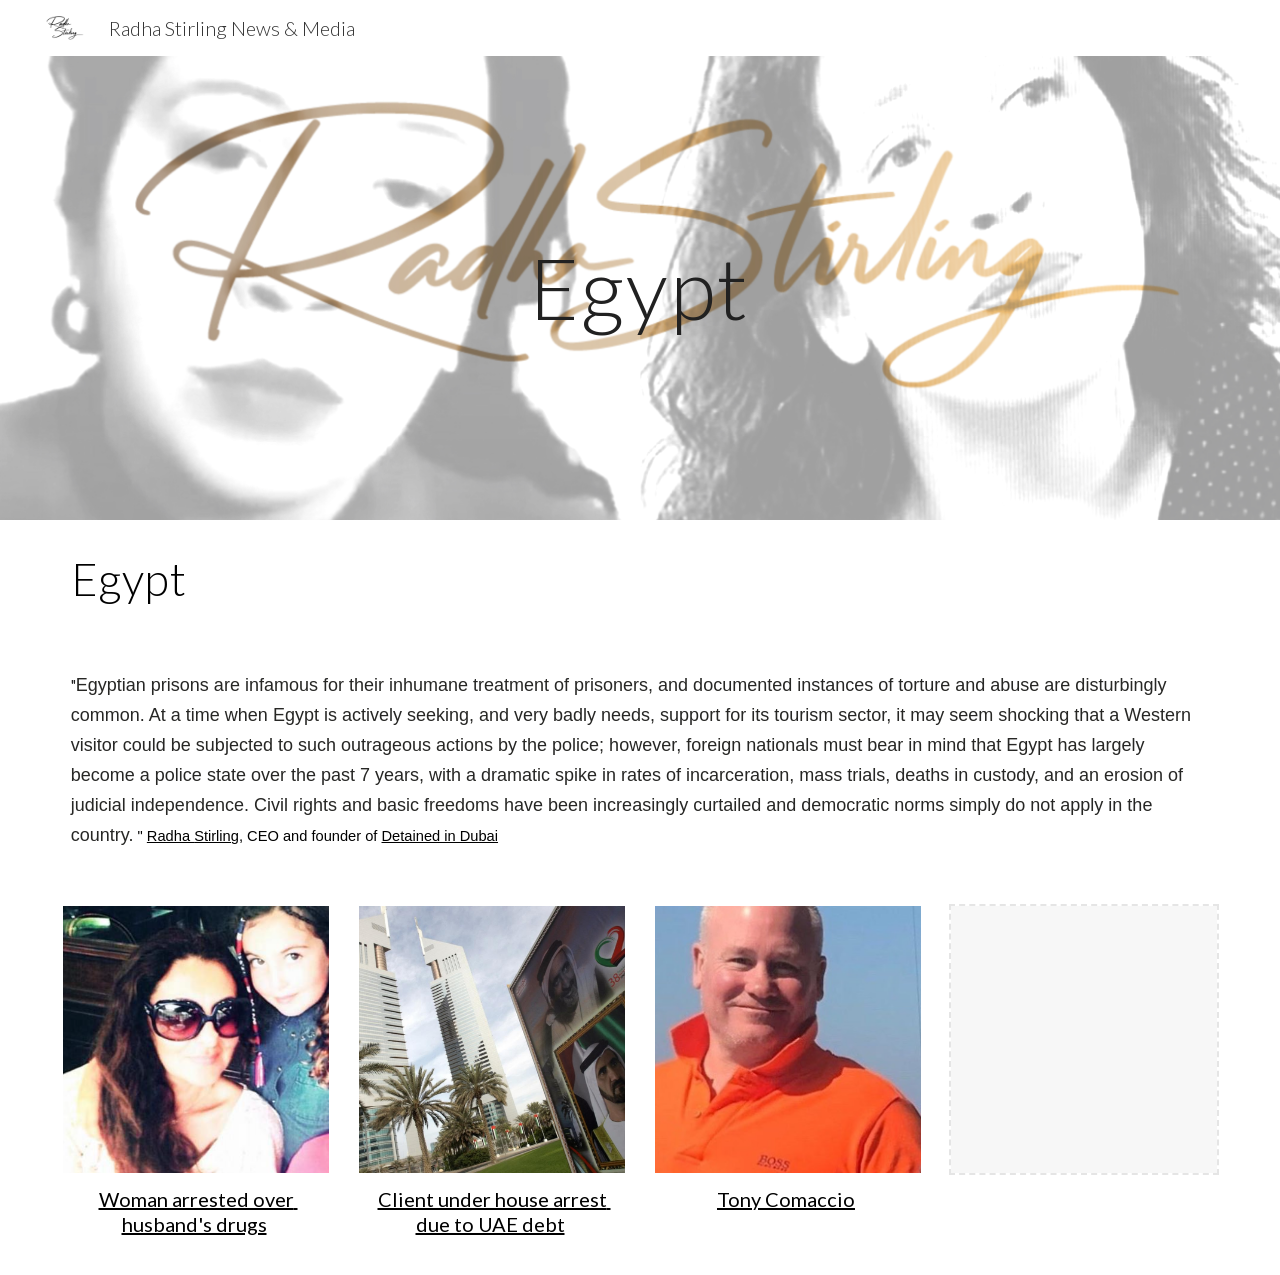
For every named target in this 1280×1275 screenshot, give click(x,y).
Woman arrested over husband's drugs (198, 1211)
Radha (170, 836)
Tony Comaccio (786, 1199)
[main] (640, 287)
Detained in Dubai (440, 836)
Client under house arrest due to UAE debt (494, 1211)
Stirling (216, 836)
